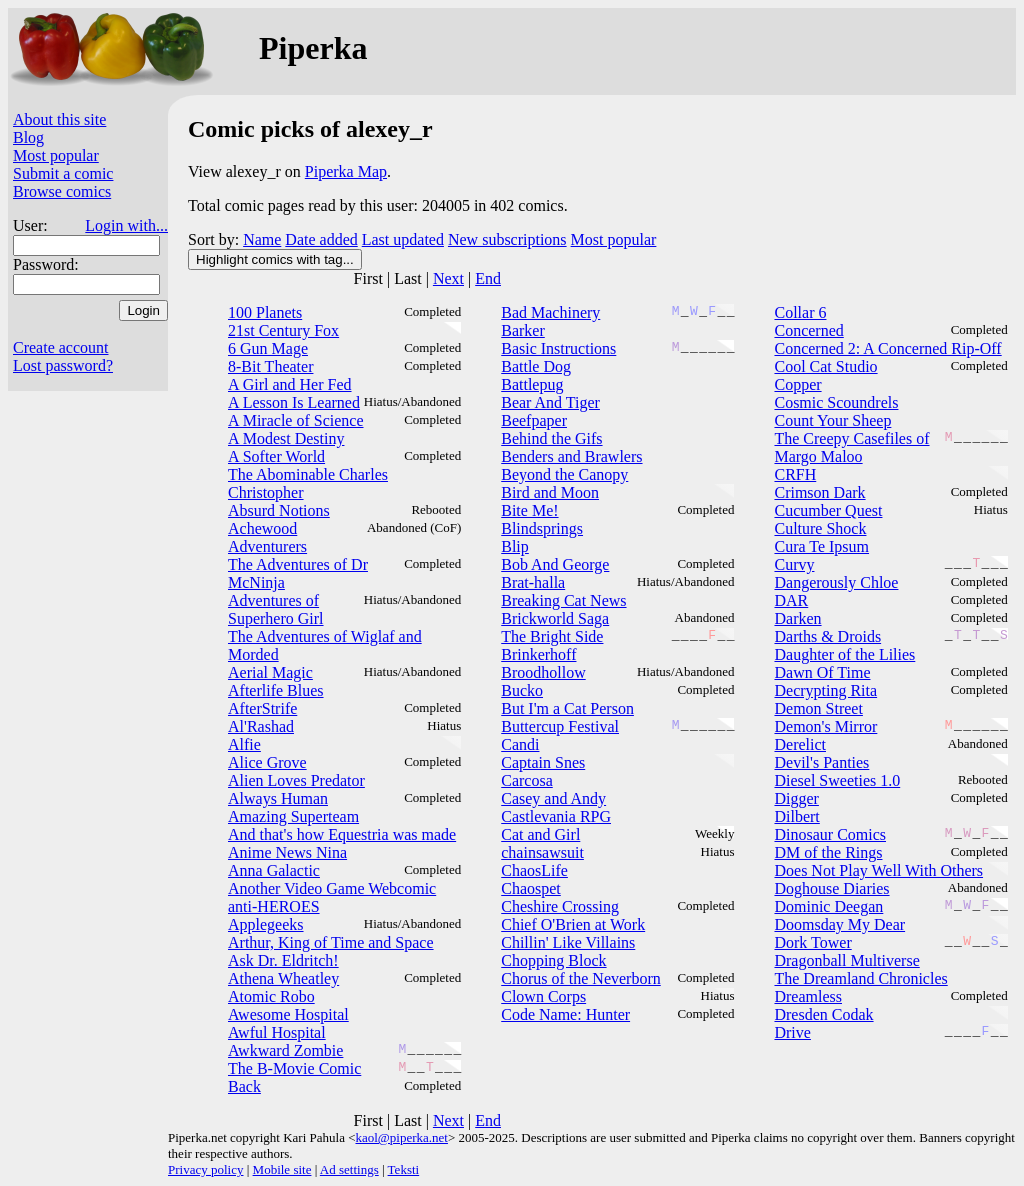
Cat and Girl (540, 834)
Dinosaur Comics (830, 834)
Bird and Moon (550, 492)
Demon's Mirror (825, 726)
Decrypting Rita (825, 690)
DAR (791, 600)
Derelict (800, 744)
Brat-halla (533, 582)
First (368, 278)
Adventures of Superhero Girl (276, 609)
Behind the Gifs (551, 438)
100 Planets (265, 312)
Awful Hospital (277, 1032)
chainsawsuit (542, 852)
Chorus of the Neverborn (581, 978)
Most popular (56, 155)
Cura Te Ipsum (821, 546)
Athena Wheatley (283, 978)
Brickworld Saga (555, 618)
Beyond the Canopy (564, 474)
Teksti (404, 1169)
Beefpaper (534, 420)
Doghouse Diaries (831, 888)
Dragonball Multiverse (846, 960)
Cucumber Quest (828, 510)
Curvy (794, 564)
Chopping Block (553, 960)
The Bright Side (552, 636)
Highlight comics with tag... (275, 259)
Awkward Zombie (285, 1050)
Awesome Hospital (288, 1014)
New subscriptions (507, 239)
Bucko (522, 690)
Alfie (244, 744)
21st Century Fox (283, 330)
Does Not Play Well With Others (878, 870)
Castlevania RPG (556, 816)
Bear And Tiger (550, 402)
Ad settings (349, 1169)
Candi (520, 744)
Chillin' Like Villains (568, 942)
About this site (59, 119)
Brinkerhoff (538, 654)
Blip (515, 546)
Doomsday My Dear (839, 924)
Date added (321, 239)
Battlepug (532, 384)
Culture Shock (820, 528)
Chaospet (531, 888)
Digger (796, 798)
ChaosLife (534, 870)
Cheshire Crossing (560, 906)
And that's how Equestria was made (342, 834)
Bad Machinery (550, 312)
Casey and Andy (553, 798)
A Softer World (276, 456)
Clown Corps (543, 996)
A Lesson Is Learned (294, 402)
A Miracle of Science (296, 420)
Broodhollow (543, 672)
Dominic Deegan (828, 906)
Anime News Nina (287, 852)
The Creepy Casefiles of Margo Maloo (851, 447)
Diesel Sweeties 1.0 (837, 780)
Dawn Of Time (822, 672)
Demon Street (818, 708)
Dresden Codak (823, 1014)
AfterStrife (262, 708)
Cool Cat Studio (825, 366)
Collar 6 (800, 312)
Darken (797, 618)
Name (262, 239)
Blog (28, 137)
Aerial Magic (270, 672)
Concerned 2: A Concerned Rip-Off (887, 348)
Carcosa (527, 780)
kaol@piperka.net (401, 1137)
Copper (797, 384)
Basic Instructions (558, 348)
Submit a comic (63, 173)
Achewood (262, 528)
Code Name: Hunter (565, 1014)
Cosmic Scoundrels (836, 402)
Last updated (403, 239)
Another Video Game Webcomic (332, 888)
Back (244, 1086)
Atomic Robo (271, 996)
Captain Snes (543, 762)
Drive (792, 1032)
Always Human (278, 798)
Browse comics (62, 191)
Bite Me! (529, 510)
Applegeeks (266, 924)
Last (408, 278)
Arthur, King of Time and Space (331, 942)
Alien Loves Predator (296, 780)
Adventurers (267, 546)
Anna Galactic (274, 870)
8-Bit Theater (270, 366)
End (488, 278)
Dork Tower (812, 942)
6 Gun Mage (268, 348)
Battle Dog (536, 366)
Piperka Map (346, 171)
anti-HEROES (274, 906)
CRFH (795, 474)
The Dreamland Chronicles (860, 978)
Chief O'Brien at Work (573, 924)
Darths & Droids (827, 636)
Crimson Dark (819, 492)
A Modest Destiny (286, 438)
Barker (523, 330)
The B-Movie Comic (294, 1068)
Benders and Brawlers (571, 456)
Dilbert (796, 816)
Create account (61, 347)
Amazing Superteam (293, 816)
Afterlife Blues (276, 690)
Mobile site (282, 1169)
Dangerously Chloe (836, 582)
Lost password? (63, 365)
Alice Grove (267, 762)
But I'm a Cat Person (567, 708)
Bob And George (555, 564)
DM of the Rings (828, 852)
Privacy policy (205, 1169)
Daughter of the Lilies (844, 654)
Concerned (808, 330)
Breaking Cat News (563, 600)
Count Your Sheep (832, 420)
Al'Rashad (261, 726)
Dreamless (808, 996)
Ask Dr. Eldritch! (283, 960)
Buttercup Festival (560, 726)
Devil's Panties (821, 762)
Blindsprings (542, 528)
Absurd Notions (279, 510)
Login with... (126, 225)
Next (448, 278)
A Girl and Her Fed (290, 384)
